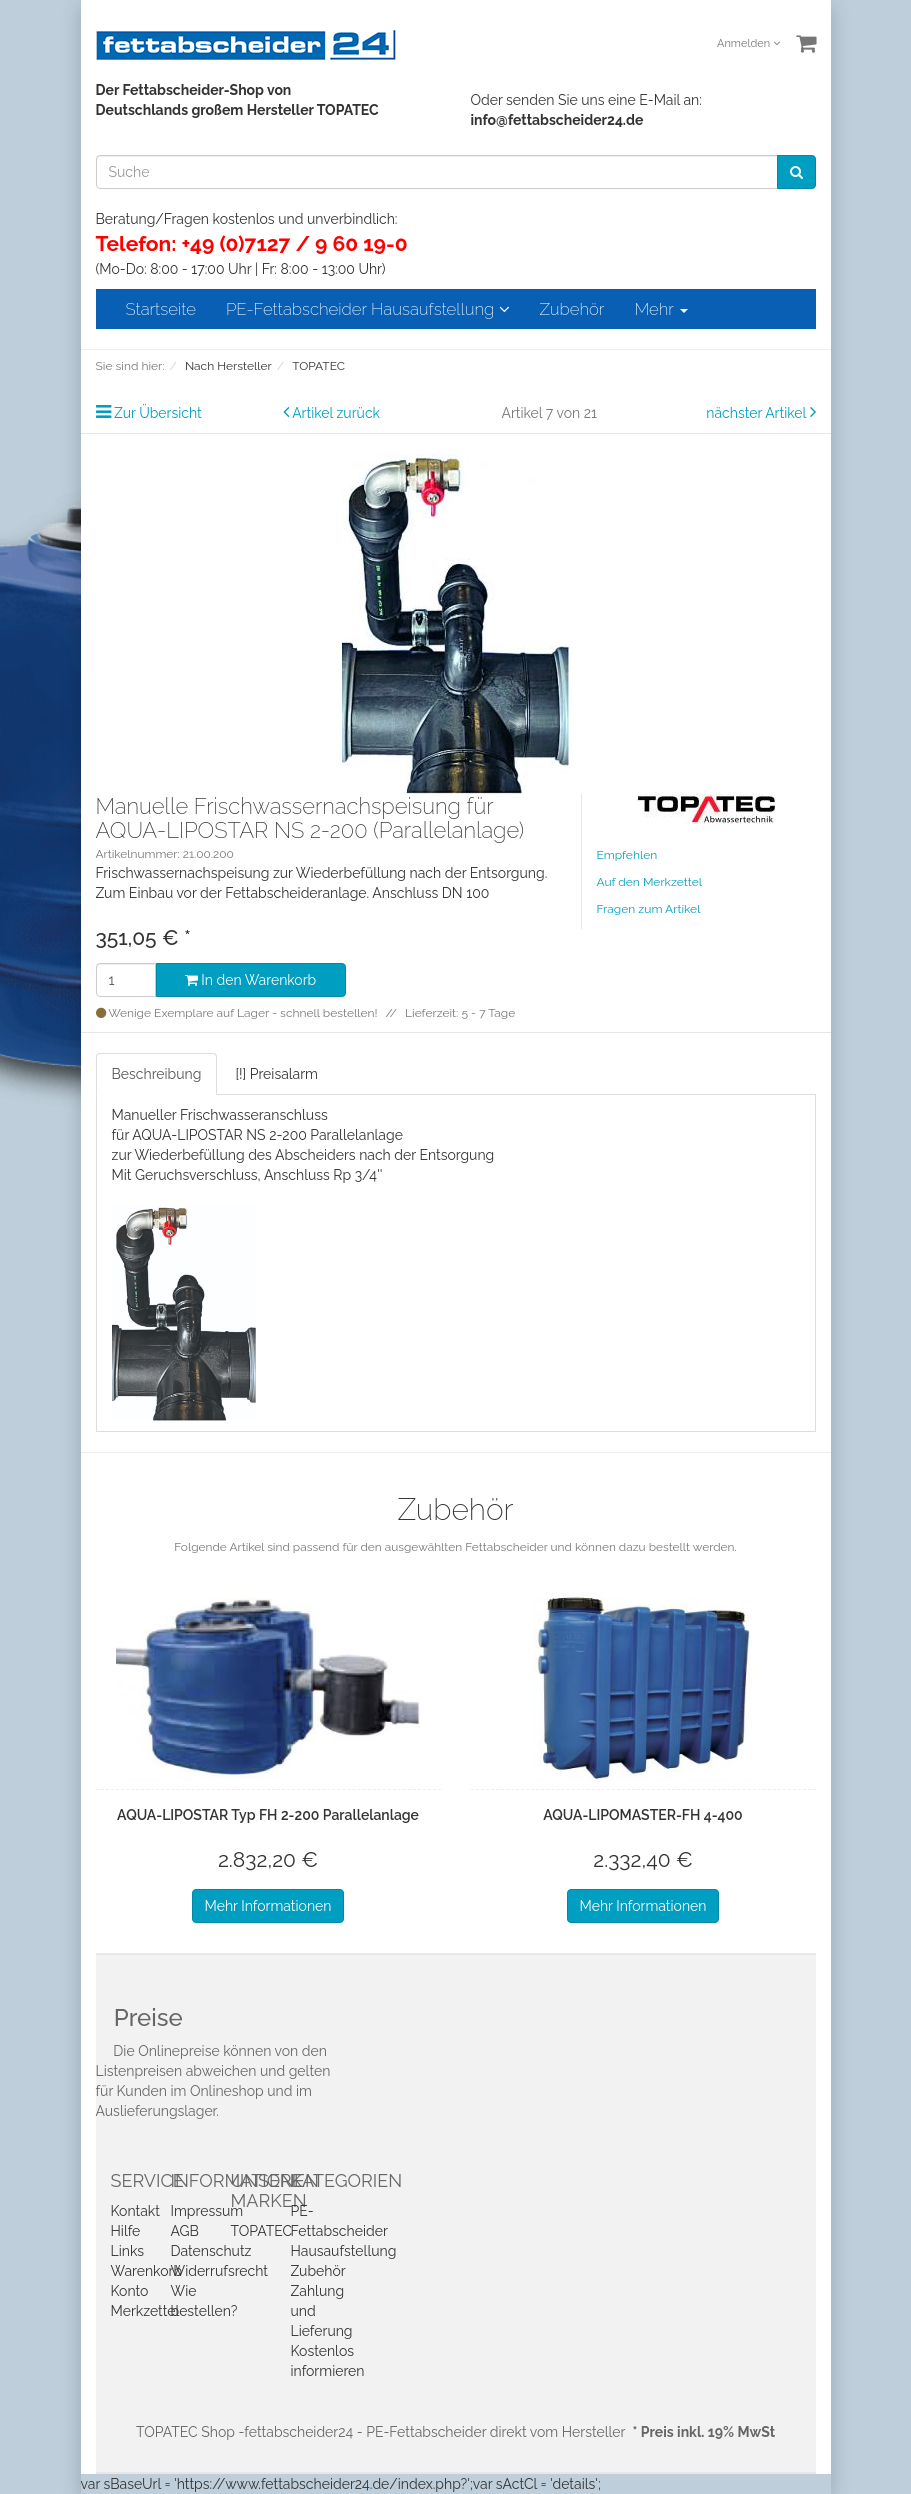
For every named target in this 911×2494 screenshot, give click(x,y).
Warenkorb (147, 2271)
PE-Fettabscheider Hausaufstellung (368, 309)
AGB (185, 2231)
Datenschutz (211, 2251)
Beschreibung (157, 1074)
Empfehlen (627, 855)
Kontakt (135, 2211)
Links (128, 2251)
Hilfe (126, 2231)
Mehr (660, 309)
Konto (130, 2291)
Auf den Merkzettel (649, 882)
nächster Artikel (757, 413)
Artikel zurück (336, 413)
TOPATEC (262, 2231)
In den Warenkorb (250, 980)
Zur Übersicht (158, 413)
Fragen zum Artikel (649, 909)
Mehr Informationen (268, 1906)
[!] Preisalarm (276, 1074)
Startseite (161, 309)
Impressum (207, 2211)
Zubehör (572, 309)
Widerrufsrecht (220, 2271)
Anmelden (748, 43)
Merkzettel (145, 2311)
